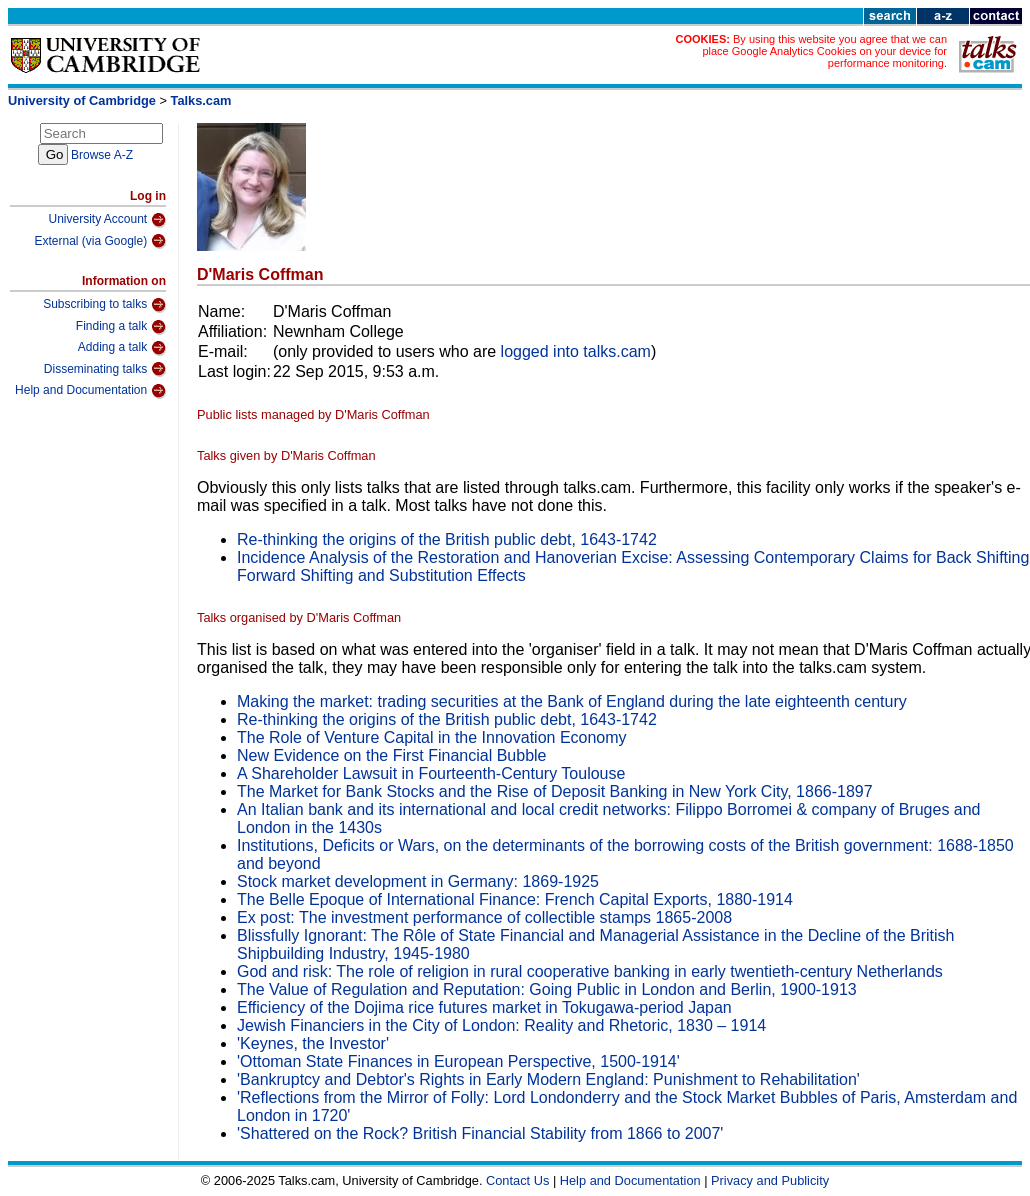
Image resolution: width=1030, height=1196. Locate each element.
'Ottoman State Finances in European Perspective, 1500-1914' (458, 1061)
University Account (107, 220)
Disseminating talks (105, 369)
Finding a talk (121, 327)
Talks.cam (201, 100)
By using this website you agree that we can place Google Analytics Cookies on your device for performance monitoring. (824, 51)
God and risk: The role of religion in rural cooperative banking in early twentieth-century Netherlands (590, 971)
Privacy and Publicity (770, 1180)
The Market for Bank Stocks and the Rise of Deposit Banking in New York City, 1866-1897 (555, 791)
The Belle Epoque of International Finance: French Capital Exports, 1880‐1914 (515, 899)
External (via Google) (100, 241)
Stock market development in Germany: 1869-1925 (418, 881)
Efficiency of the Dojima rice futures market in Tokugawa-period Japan (484, 1007)
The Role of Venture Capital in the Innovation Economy (432, 737)
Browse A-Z (102, 155)
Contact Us (517, 1180)
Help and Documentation (90, 391)
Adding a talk (122, 348)
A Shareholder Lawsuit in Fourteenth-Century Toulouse (431, 773)
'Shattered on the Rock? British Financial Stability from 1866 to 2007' (480, 1133)
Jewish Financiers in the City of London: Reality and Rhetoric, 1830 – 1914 (501, 1025)
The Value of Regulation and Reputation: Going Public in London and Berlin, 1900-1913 (547, 989)
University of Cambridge (82, 100)
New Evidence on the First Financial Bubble (392, 755)
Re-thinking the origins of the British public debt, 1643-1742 (447, 539)
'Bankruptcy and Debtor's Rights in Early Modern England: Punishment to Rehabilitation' (548, 1079)
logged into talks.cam (576, 351)
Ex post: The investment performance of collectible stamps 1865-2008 (484, 917)
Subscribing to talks (104, 305)
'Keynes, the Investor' (313, 1043)
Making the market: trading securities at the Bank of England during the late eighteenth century (572, 701)
